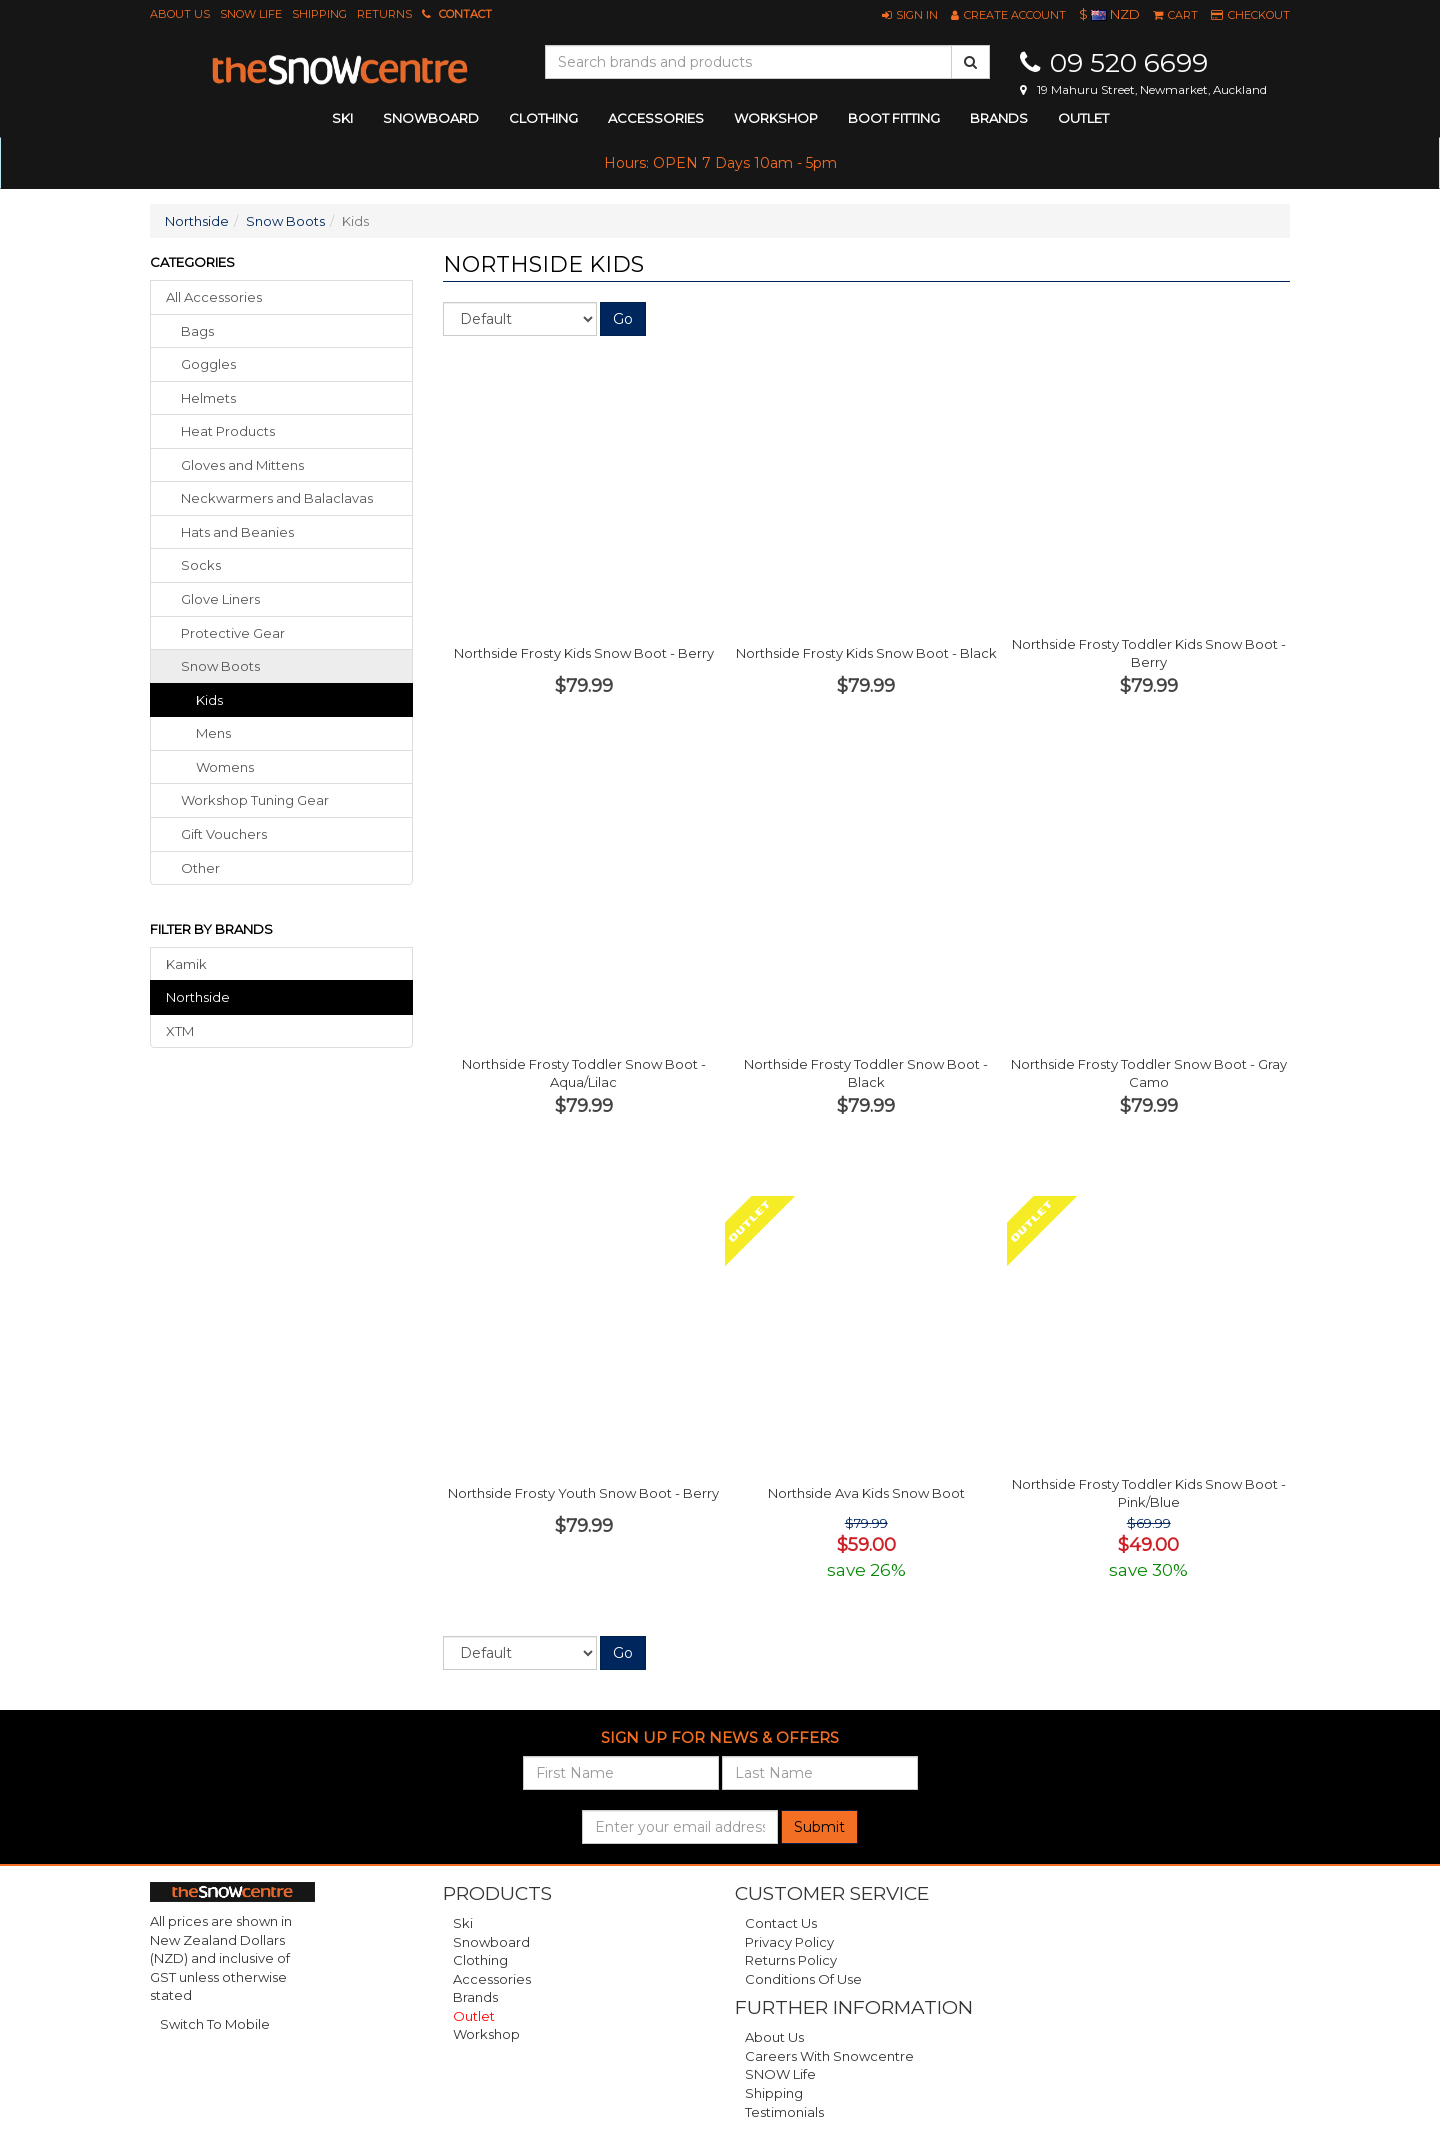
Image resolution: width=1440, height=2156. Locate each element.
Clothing (480, 1960)
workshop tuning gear (255, 800)
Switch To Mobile (215, 2024)
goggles (208, 364)
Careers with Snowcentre (829, 2056)
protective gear (233, 633)
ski (342, 118)
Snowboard (491, 1942)
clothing (543, 118)
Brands (999, 118)
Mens (213, 733)
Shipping (319, 14)
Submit (819, 1827)
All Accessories (214, 297)
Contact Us (781, 1923)
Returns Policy (791, 1960)
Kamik (186, 964)
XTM (180, 1031)
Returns (384, 14)
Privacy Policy (789, 1942)
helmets (208, 398)
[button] (910, 15)
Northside (197, 221)
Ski (463, 1923)
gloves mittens (242, 465)
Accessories (492, 1979)
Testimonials (784, 2112)
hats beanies (237, 532)
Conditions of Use (803, 1979)
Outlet (1083, 118)
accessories (656, 118)
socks (201, 565)
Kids (209, 700)
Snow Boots (285, 221)
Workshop (776, 118)
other (200, 868)
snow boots (220, 666)
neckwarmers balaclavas (277, 498)
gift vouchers (224, 834)
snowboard (431, 118)
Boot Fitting (894, 118)
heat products (228, 431)
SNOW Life (251, 14)
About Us (180, 14)
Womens (225, 767)
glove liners (220, 599)
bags (197, 331)
